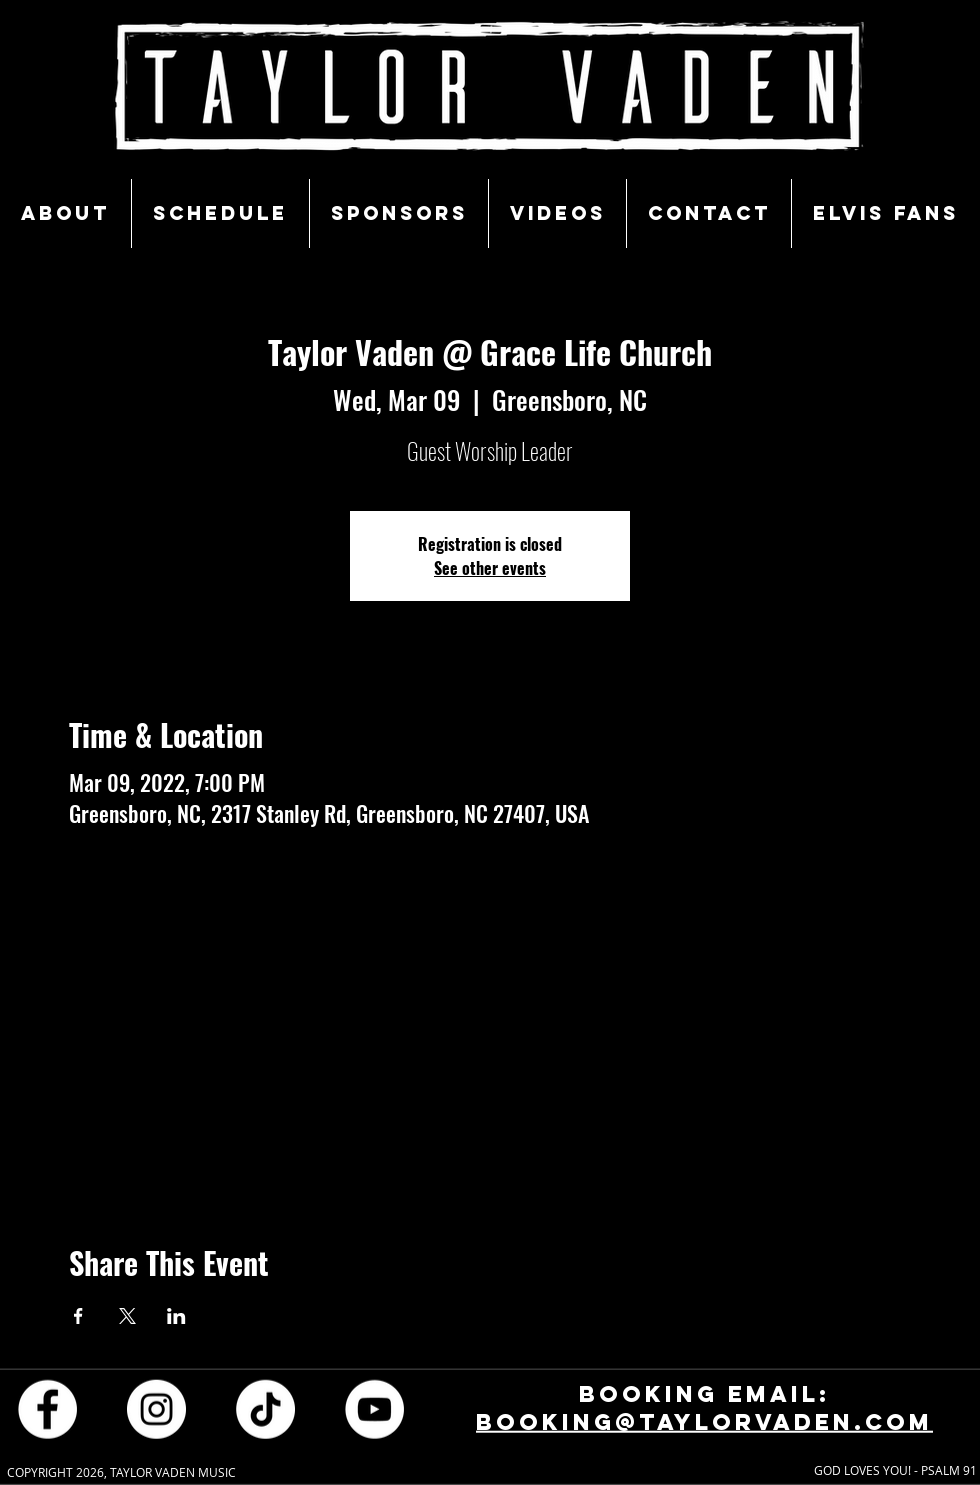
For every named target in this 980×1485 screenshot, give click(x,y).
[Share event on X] (127, 1316)
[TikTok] (265, 1408)
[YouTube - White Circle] (374, 1408)
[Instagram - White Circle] (156, 1408)
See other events (490, 568)
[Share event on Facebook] (78, 1316)
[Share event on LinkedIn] (176, 1316)
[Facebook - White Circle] (47, 1408)
